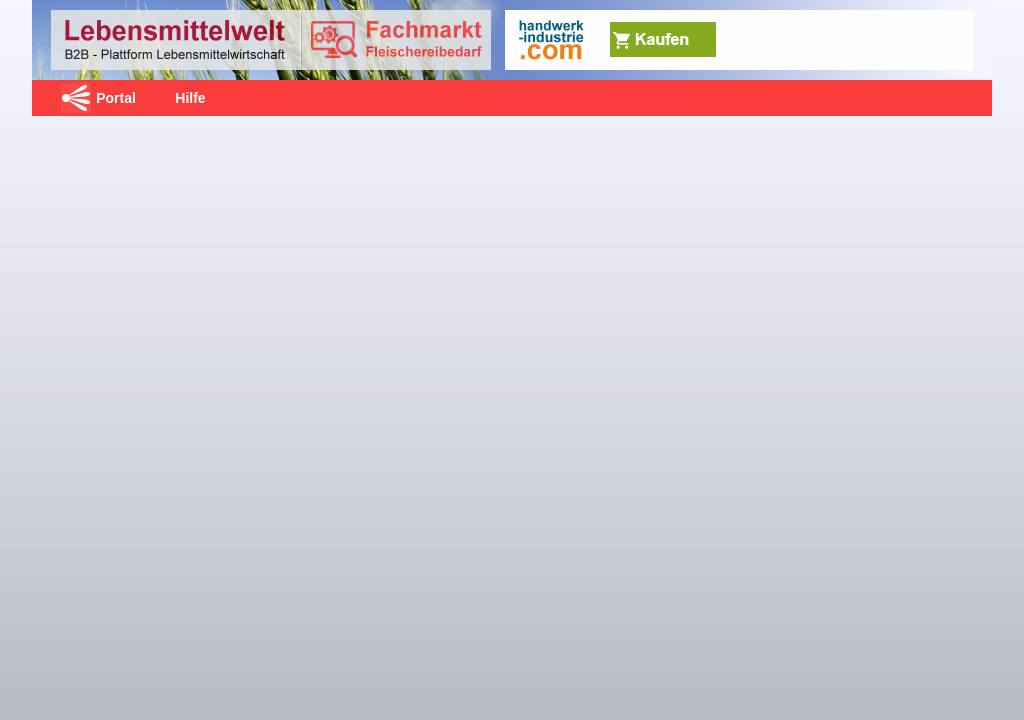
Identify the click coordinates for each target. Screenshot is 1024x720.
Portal (116, 98)
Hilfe (190, 98)
